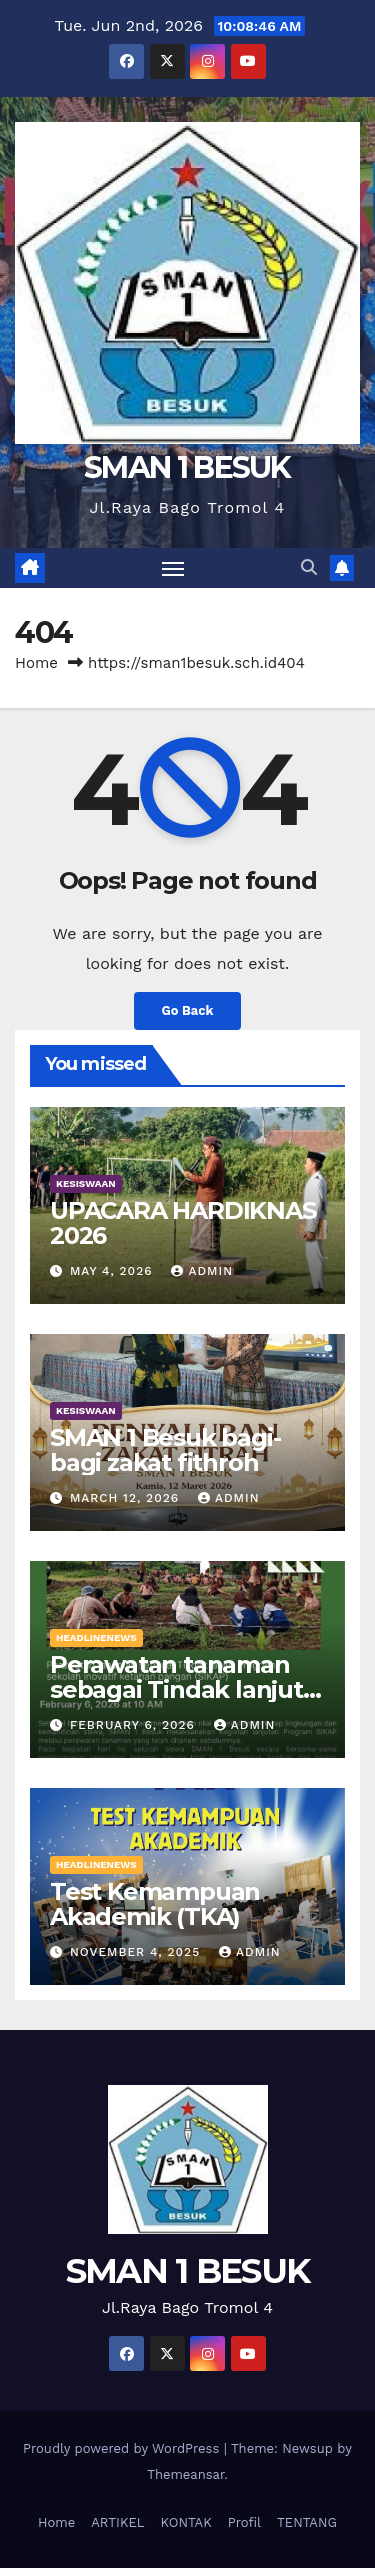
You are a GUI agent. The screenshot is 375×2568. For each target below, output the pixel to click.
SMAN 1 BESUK (187, 467)
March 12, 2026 (127, 1498)
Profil (244, 2522)
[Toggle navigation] (173, 568)
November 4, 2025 (137, 1952)
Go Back (188, 1010)
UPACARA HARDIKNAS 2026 (183, 1223)
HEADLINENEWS (96, 1637)
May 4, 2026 (114, 1271)
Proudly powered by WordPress (123, 2448)
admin (202, 1271)
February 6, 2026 (135, 1725)
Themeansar (185, 2474)
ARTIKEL (117, 2522)
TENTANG (307, 2522)
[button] (309, 567)
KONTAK (186, 2522)
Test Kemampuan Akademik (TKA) (155, 1904)
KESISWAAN (86, 1183)
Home (36, 663)
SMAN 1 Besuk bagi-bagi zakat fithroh (165, 1450)
